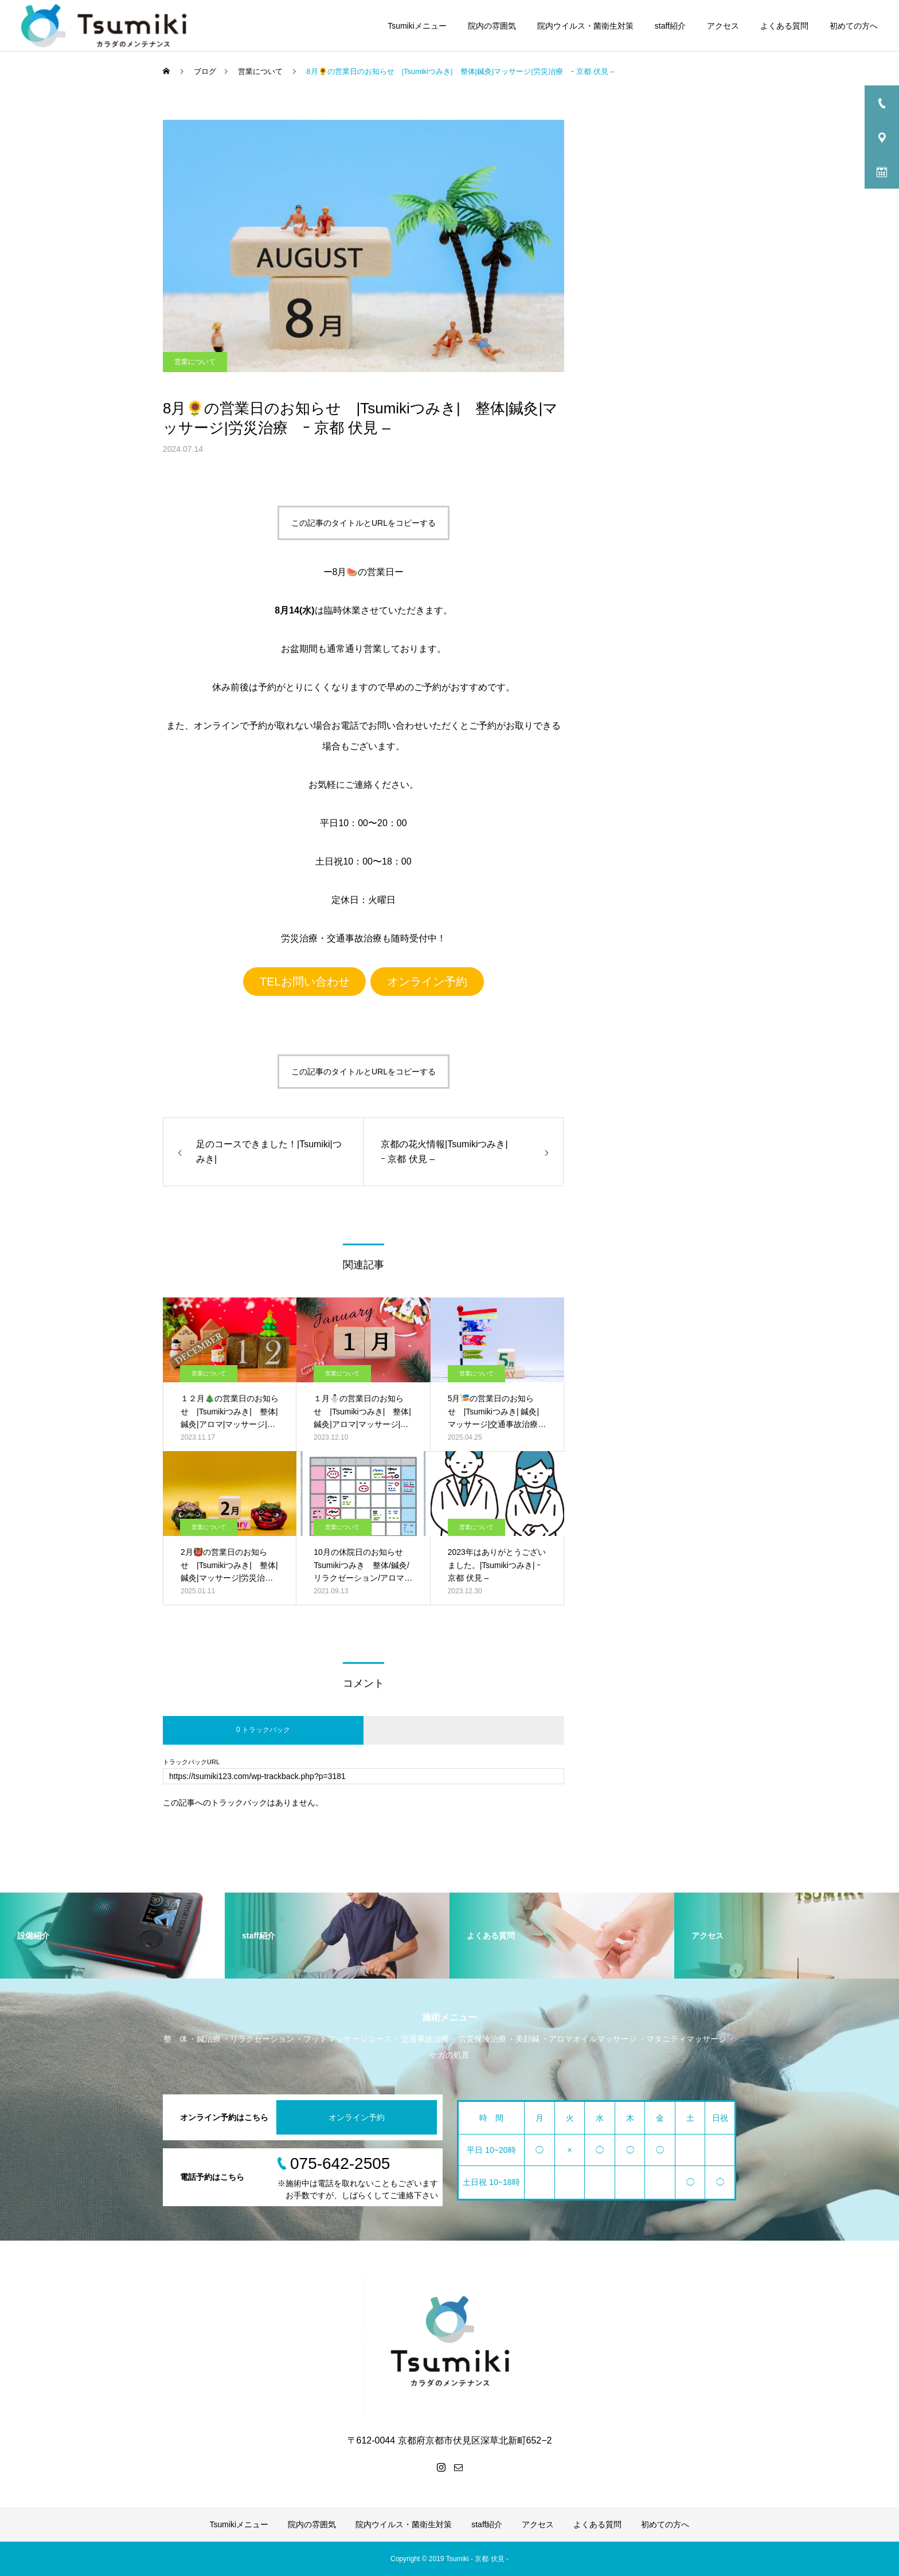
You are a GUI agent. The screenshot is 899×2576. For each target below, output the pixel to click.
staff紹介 (670, 25)
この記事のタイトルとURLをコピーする (363, 522)
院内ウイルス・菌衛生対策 (585, 25)
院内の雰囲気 (492, 25)
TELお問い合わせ (305, 981)
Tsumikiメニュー (417, 25)
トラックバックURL (191, 1762)
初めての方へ (854, 25)
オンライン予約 (427, 981)
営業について (195, 362)
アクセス (723, 25)
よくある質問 (784, 25)
